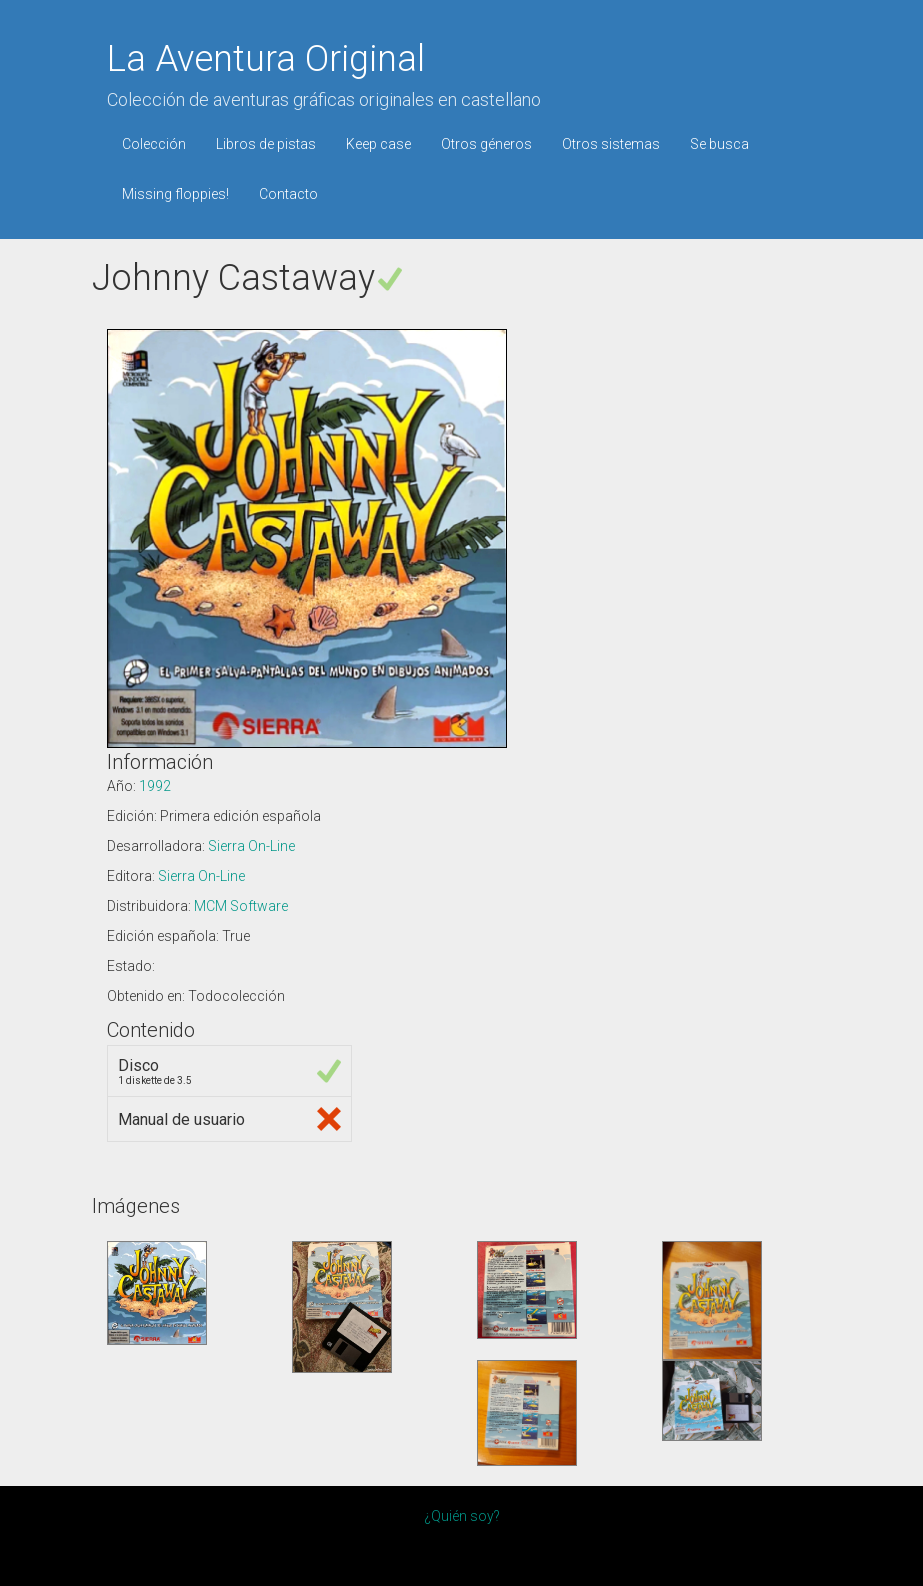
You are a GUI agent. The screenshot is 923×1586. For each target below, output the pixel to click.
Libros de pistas (266, 144)
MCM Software (241, 906)
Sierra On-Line (251, 846)
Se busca (719, 144)
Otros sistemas (611, 144)
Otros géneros (486, 144)
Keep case (378, 144)
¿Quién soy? (462, 1516)
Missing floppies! (175, 194)
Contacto (288, 194)
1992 (155, 786)
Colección (154, 144)
